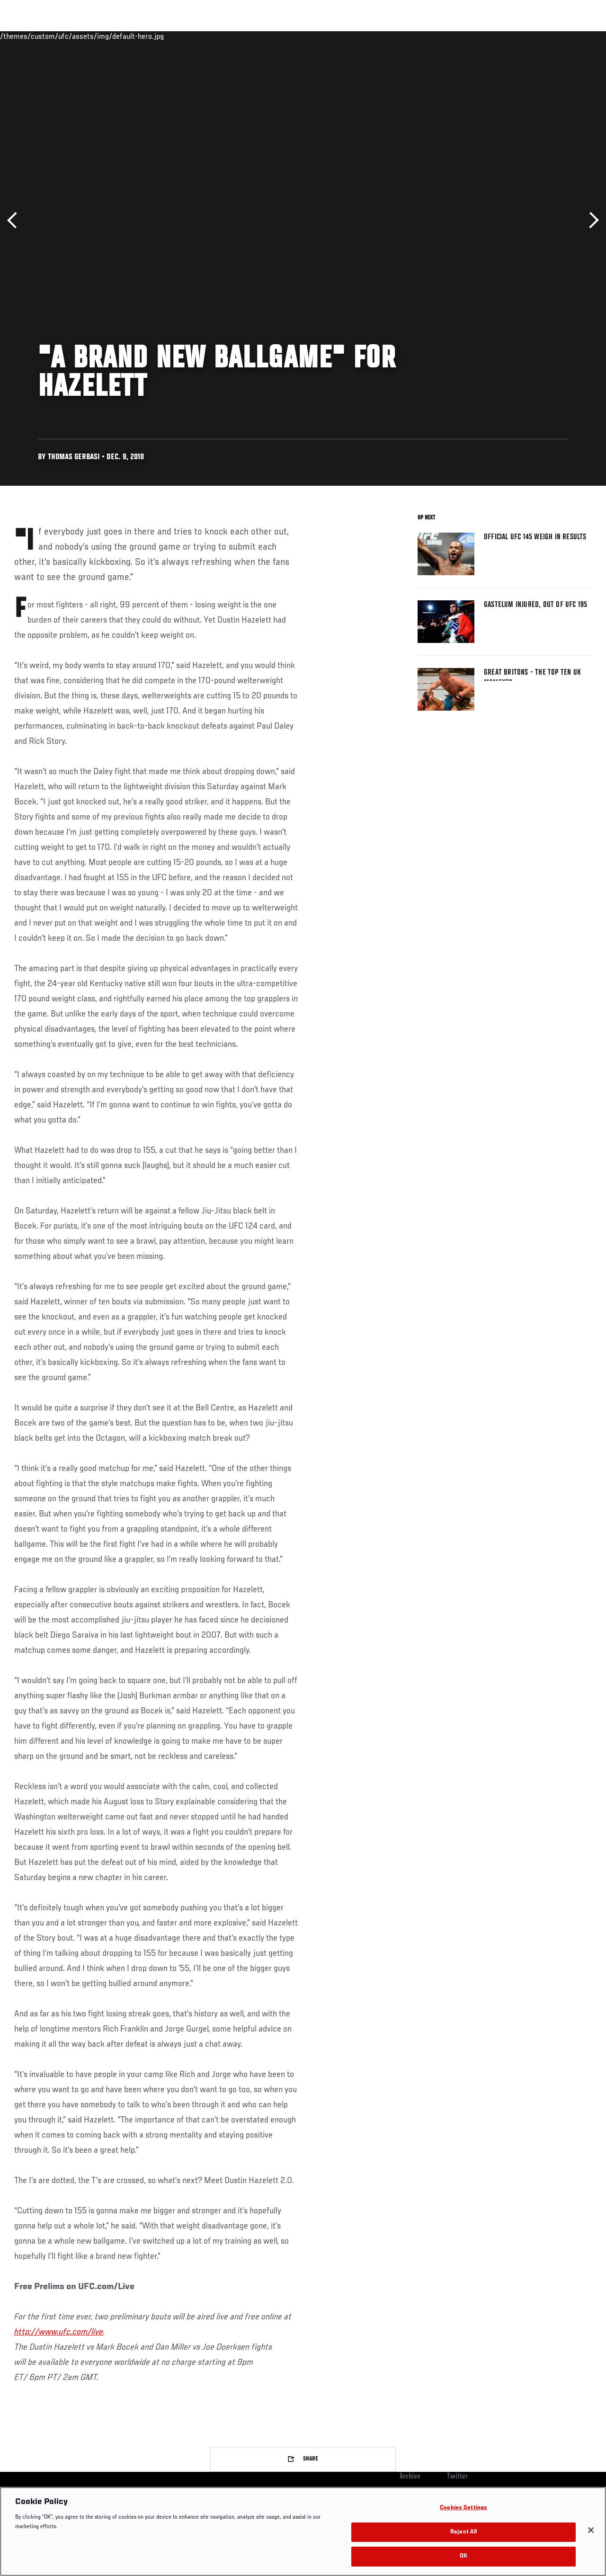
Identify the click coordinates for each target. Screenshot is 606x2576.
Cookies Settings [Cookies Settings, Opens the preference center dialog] (463, 2508)
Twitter (457, 2476)
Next (590, 220)
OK (463, 2556)
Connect (423, 36)
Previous (15, 220)
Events (26, 36)
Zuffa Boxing (507, 36)
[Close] (590, 2530)
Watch (461, 36)
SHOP (549, 36)
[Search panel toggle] (575, 36)
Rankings (66, 36)
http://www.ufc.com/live (58, 2332)
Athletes (108, 36)
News (145, 36)
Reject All (463, 2532)
